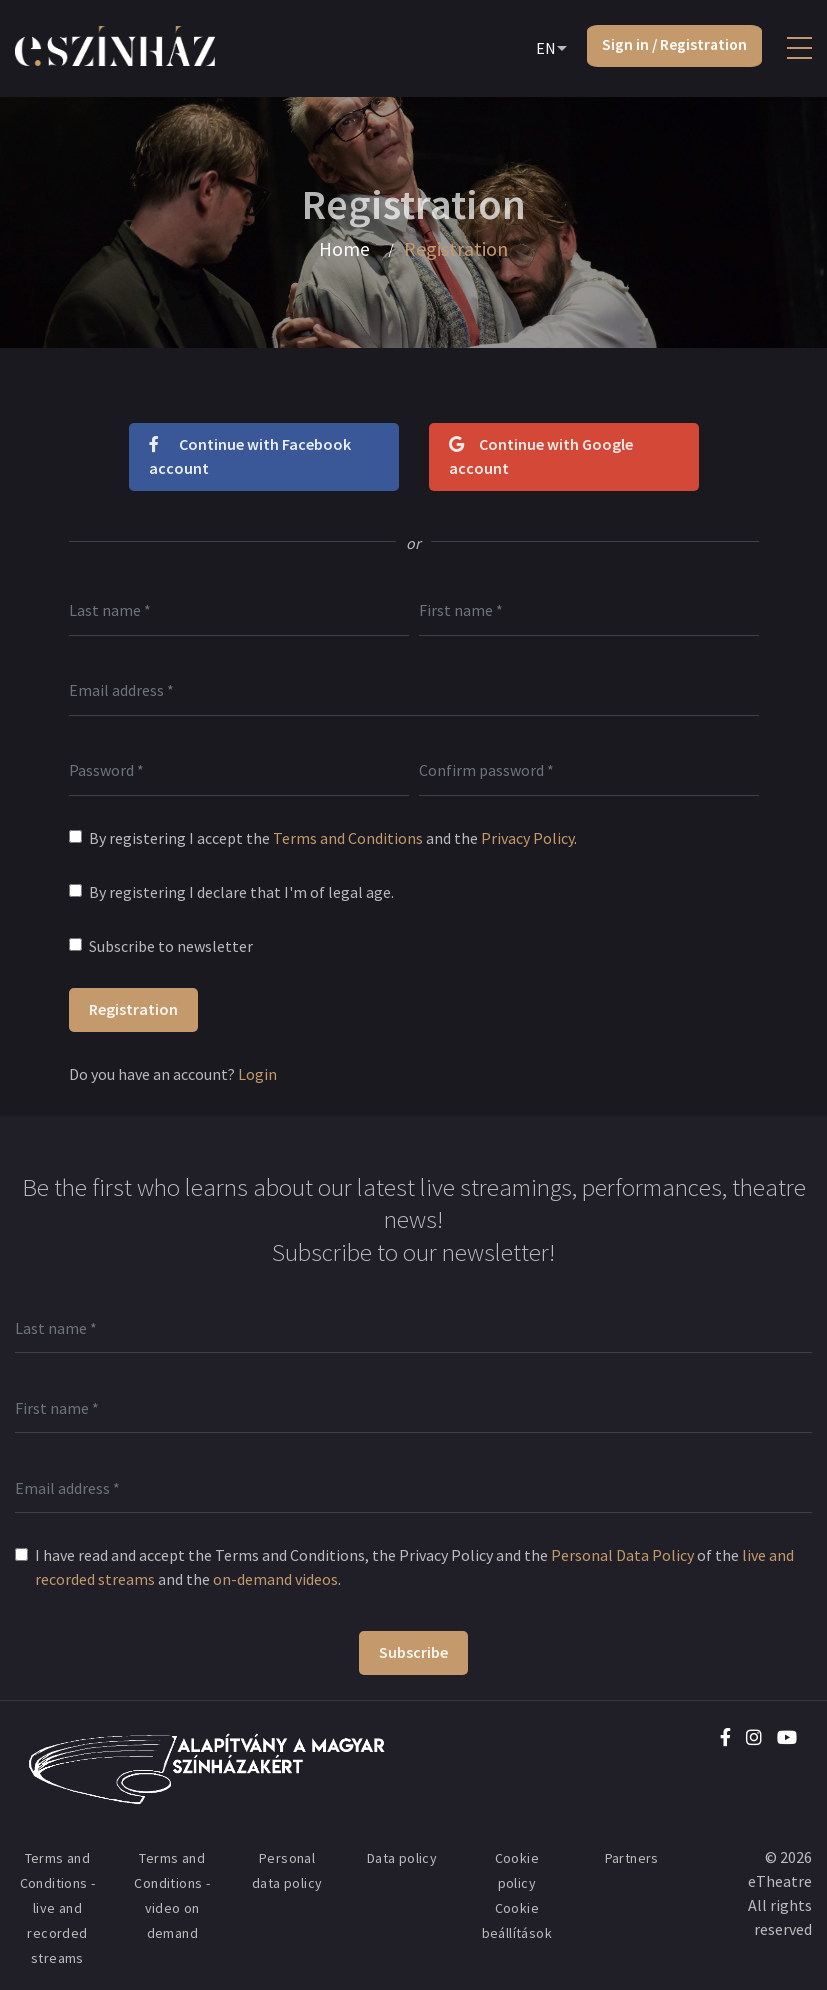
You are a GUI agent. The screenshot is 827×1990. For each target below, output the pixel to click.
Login (257, 1074)
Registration (133, 1009)
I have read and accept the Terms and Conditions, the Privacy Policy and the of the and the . (414, 1567)
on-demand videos (275, 1579)
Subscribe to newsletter (171, 946)
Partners (632, 1858)
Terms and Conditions (348, 838)
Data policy (402, 1858)
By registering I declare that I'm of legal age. (241, 892)
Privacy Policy (527, 838)
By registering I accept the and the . (333, 838)
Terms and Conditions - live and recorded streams (58, 1908)
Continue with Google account (541, 456)
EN (541, 49)
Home (345, 249)
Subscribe (413, 1652)
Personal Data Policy (622, 1555)
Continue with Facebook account (250, 456)
